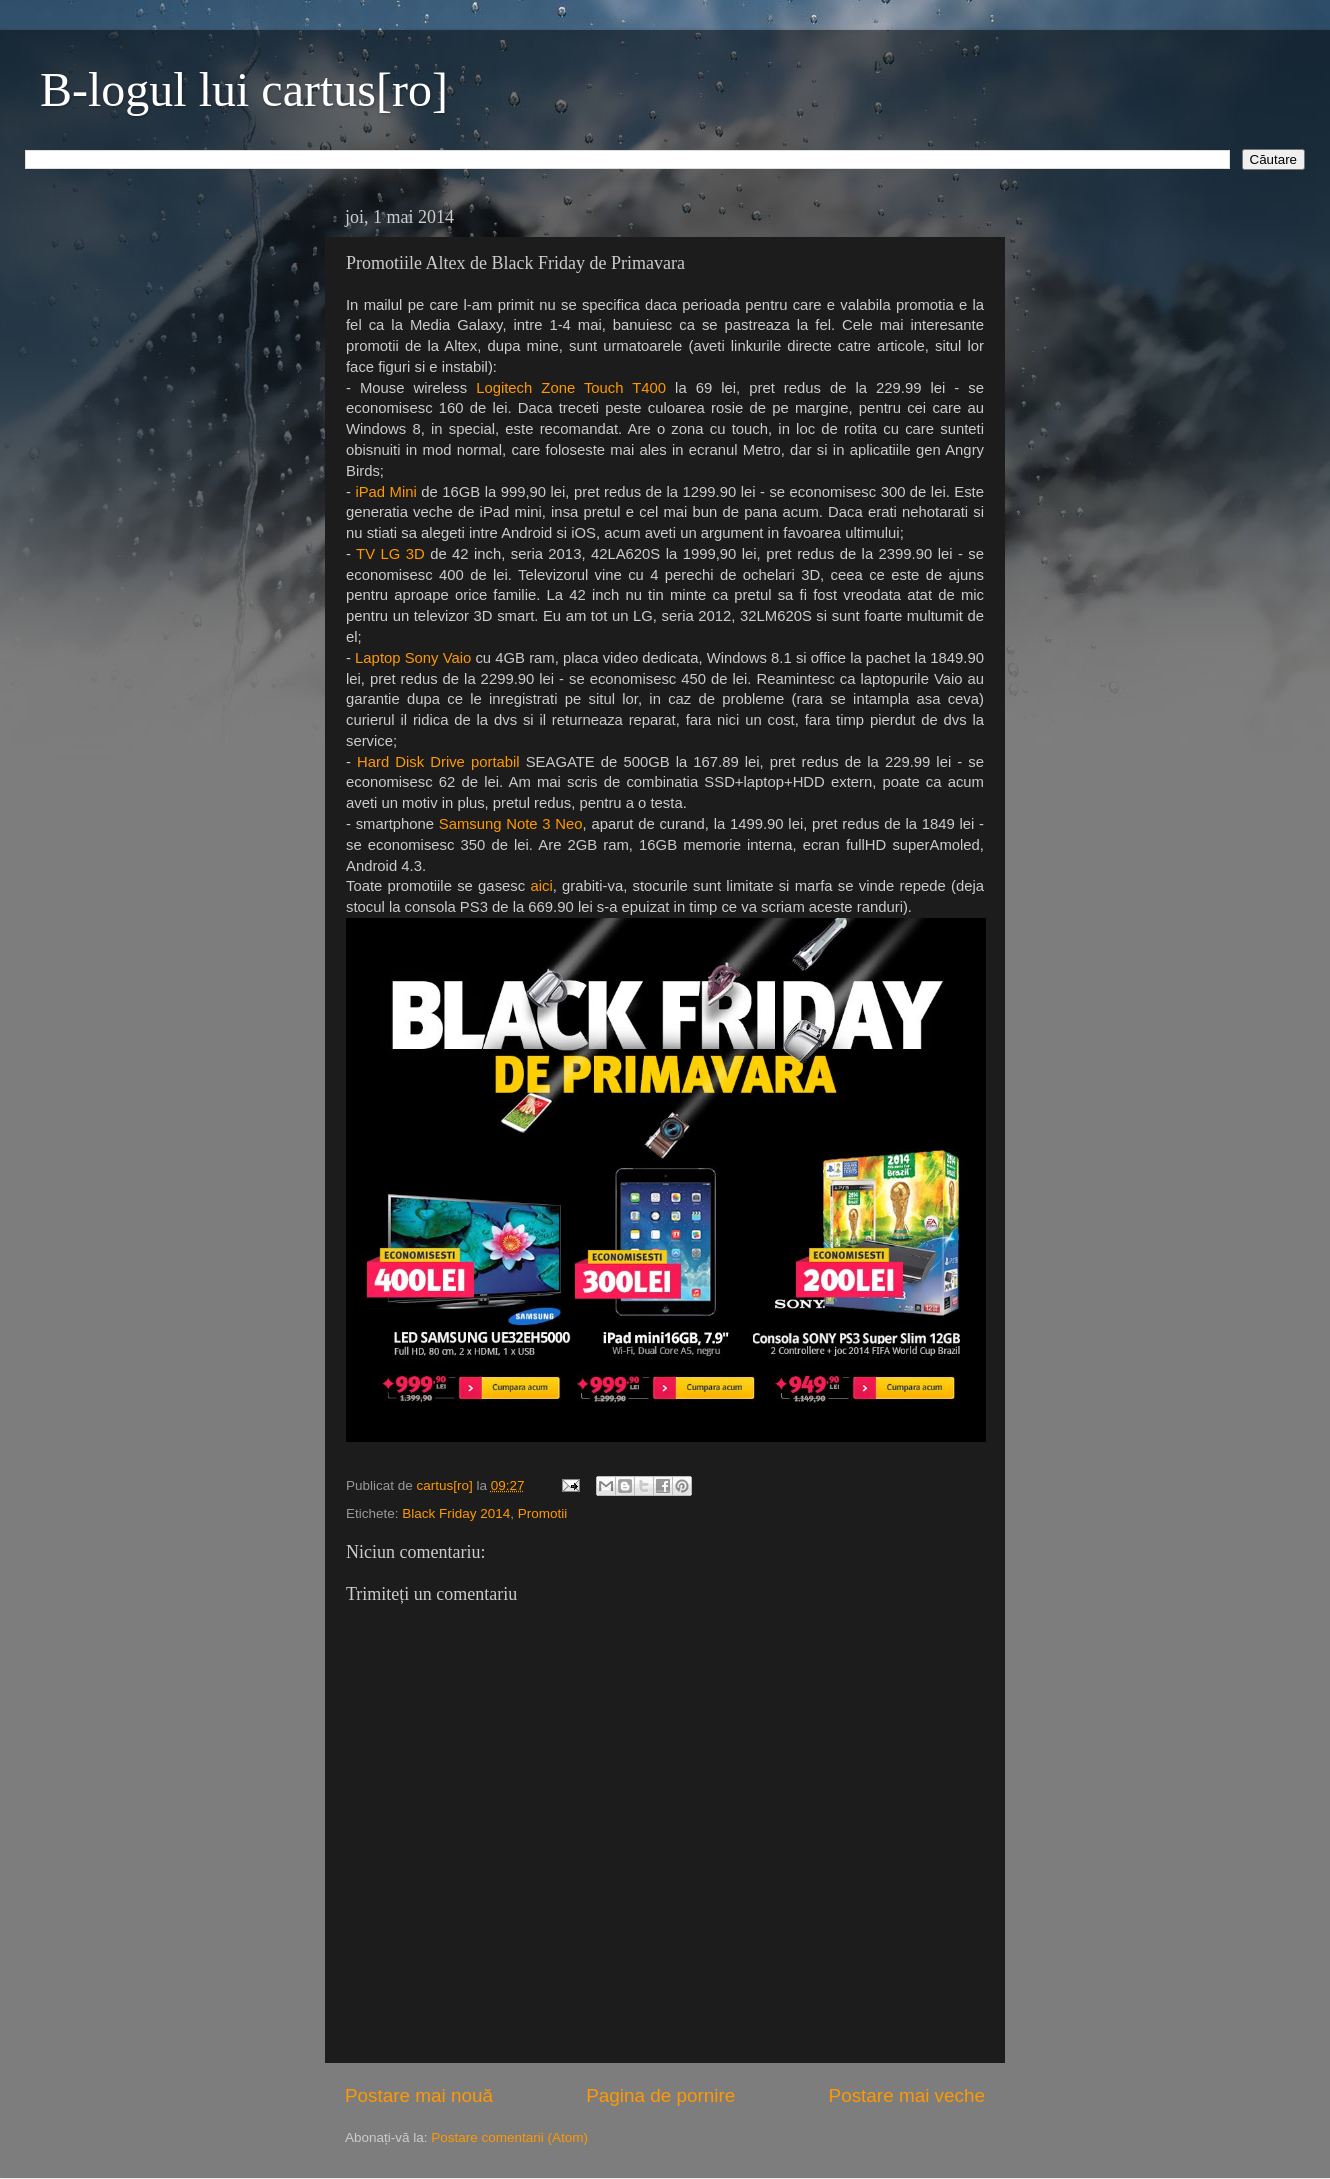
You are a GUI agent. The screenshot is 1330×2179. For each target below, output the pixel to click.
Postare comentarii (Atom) (509, 2137)
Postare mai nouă (419, 2095)
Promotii (543, 1513)
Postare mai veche (907, 2095)
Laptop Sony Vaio (413, 658)
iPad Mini (385, 492)
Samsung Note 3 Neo (511, 824)
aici (539, 886)
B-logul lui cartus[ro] (244, 89)
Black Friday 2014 (456, 1513)
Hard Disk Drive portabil (438, 762)
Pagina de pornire (660, 2095)
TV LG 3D (393, 554)
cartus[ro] (447, 1485)
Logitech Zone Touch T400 (571, 388)
